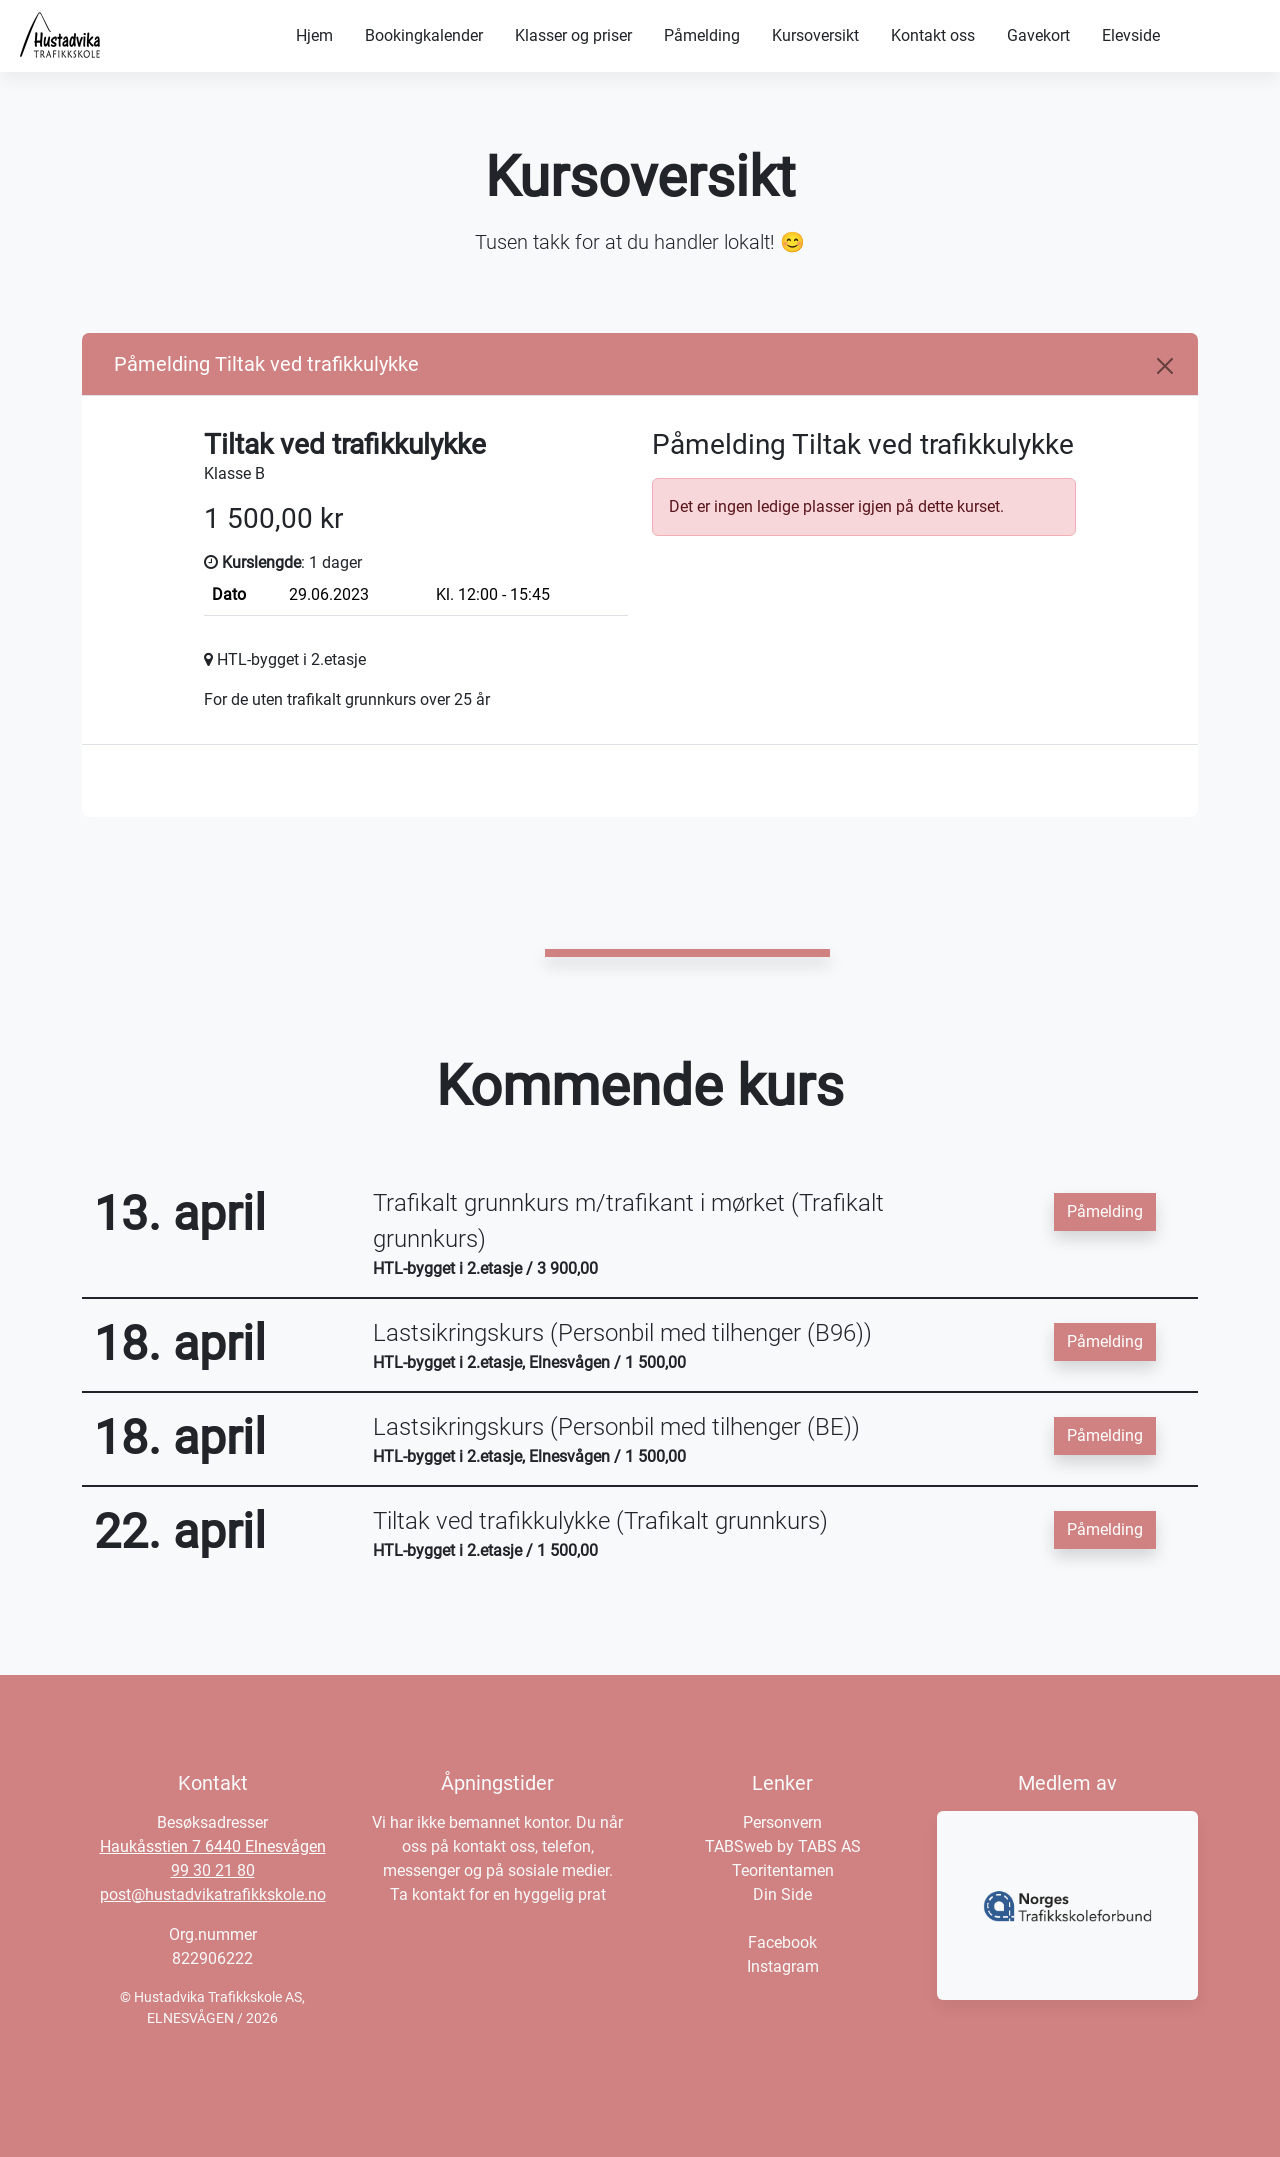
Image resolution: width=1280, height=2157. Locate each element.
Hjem (314, 35)
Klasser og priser (573, 35)
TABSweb (739, 1846)
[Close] (1165, 366)
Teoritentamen (783, 1870)
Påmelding (702, 35)
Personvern (782, 1822)
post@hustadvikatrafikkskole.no (213, 1894)
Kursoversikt (815, 35)
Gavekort (1038, 35)
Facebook (782, 1942)
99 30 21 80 (213, 1870)
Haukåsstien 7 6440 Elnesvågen (213, 1846)
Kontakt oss (933, 35)
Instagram (783, 1966)
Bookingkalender (424, 35)
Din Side (782, 1894)
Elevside (1131, 35)
